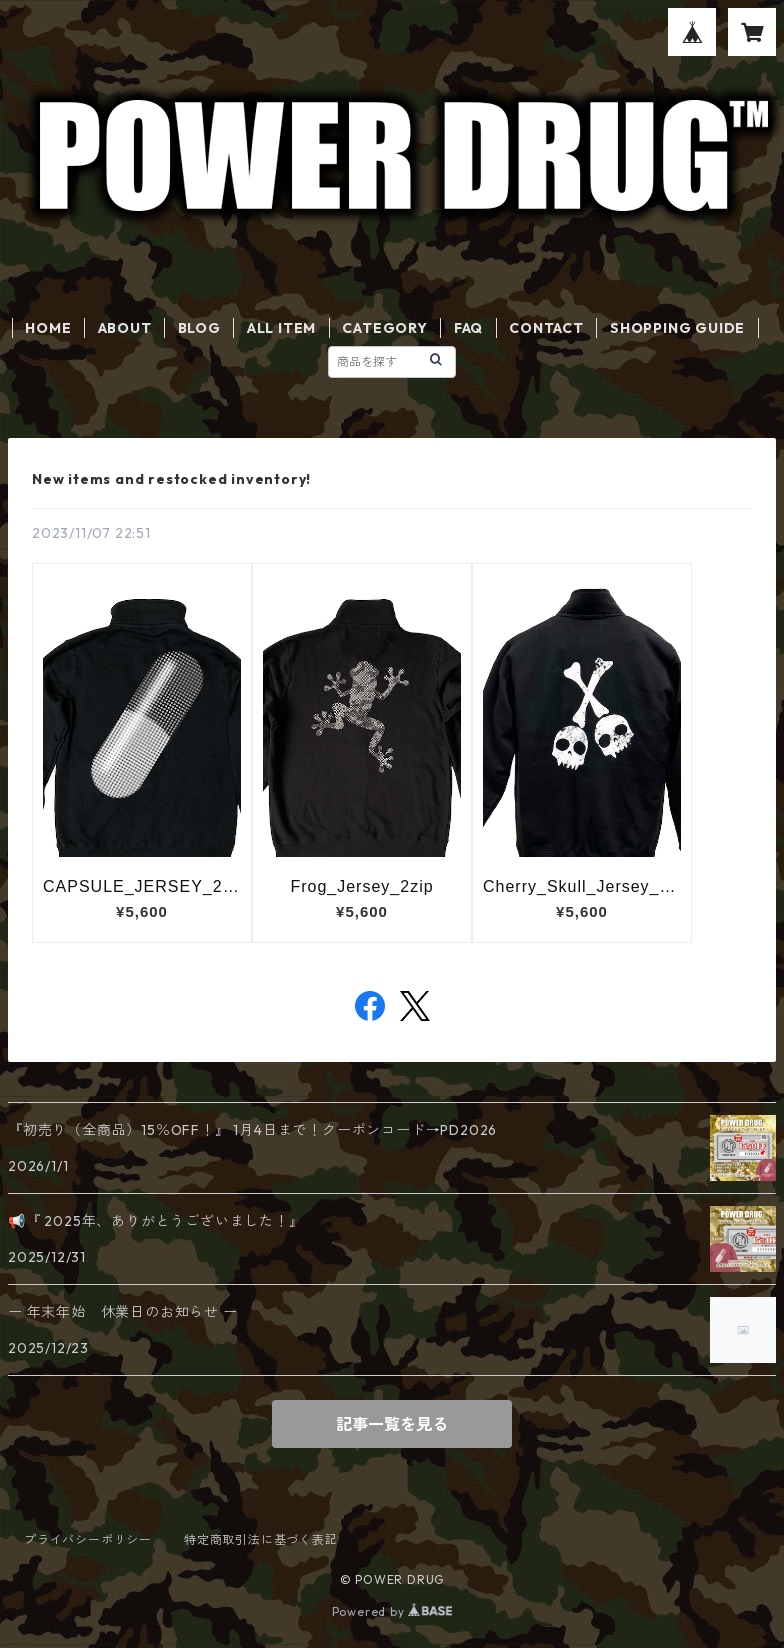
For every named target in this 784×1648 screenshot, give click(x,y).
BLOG (199, 328)
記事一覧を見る (392, 1424)
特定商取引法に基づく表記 (261, 1539)
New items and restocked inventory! (171, 479)
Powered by (392, 1611)
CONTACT (546, 328)
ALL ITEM (281, 328)
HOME (48, 328)
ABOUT (125, 328)
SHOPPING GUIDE (677, 328)
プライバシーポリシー (88, 1539)
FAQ (468, 328)
